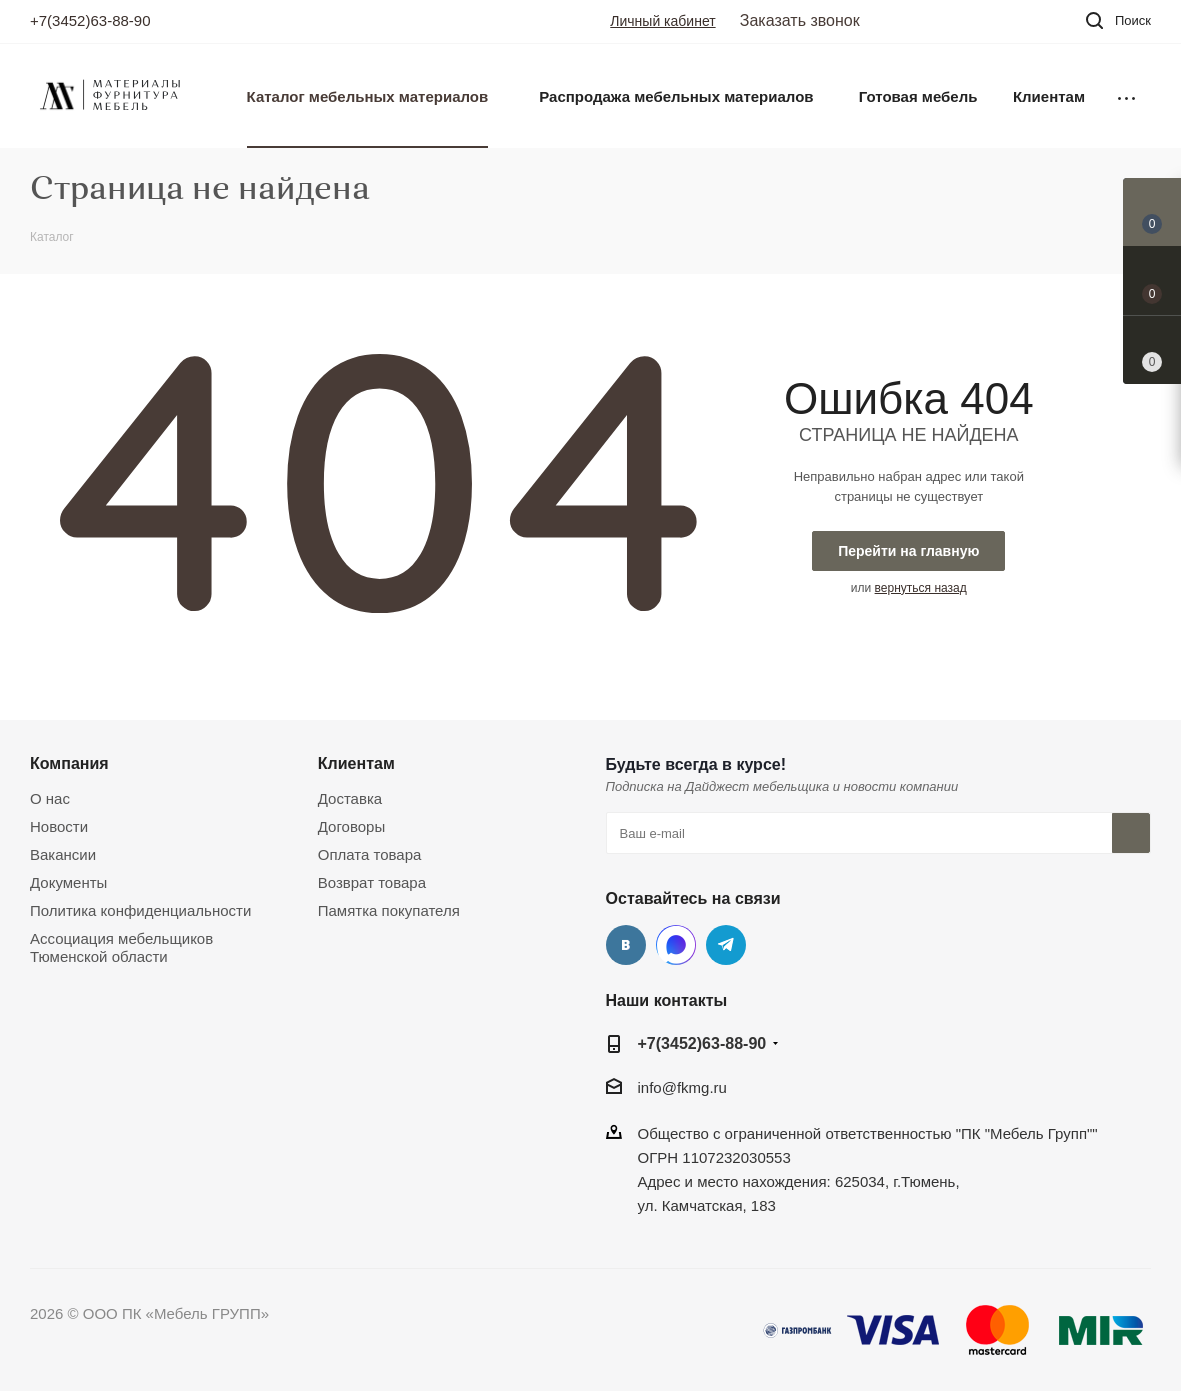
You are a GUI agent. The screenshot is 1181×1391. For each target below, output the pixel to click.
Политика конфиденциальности (140, 910)
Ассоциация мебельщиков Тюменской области (121, 947)
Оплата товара (370, 854)
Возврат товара (372, 882)
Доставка (350, 798)
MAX (676, 945)
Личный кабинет (662, 21)
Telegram (726, 945)
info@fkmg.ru (682, 1087)
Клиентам (356, 763)
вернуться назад (921, 588)
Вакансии (63, 854)
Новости (59, 826)
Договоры (351, 826)
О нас (50, 798)
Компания (69, 763)
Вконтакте (626, 945)
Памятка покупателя (389, 910)
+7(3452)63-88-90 (90, 20)
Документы (68, 882)
